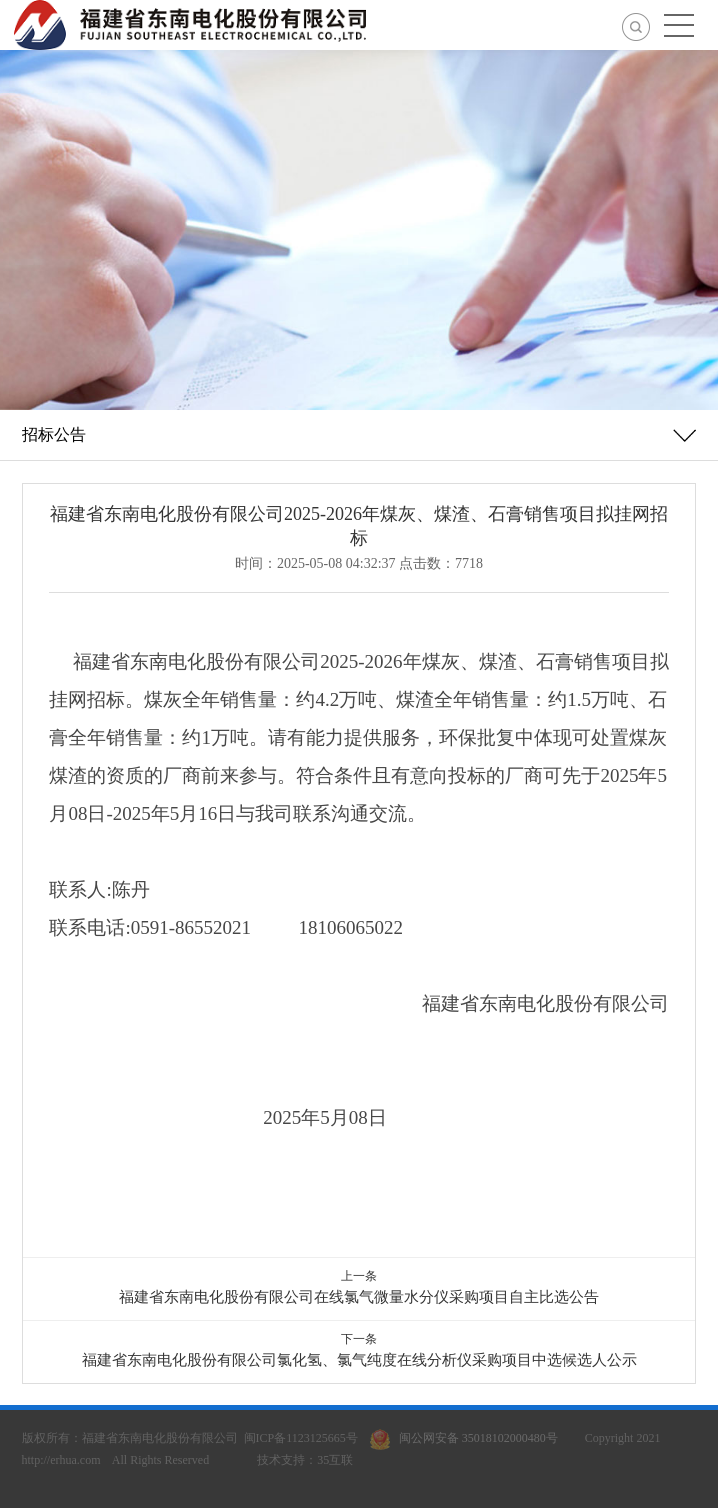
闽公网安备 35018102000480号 (468, 1438)
